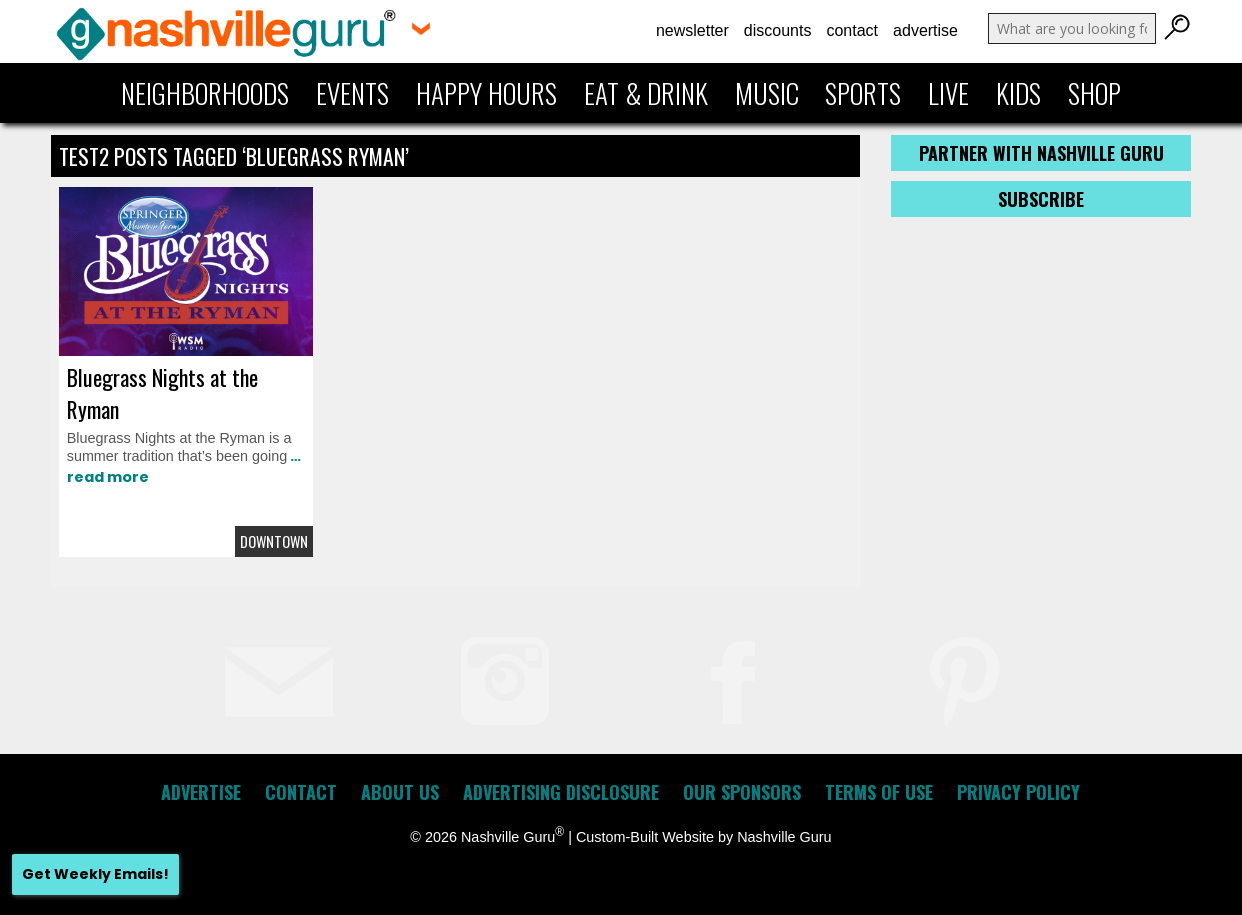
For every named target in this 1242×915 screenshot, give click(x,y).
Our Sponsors (742, 792)
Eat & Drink (646, 93)
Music (767, 93)
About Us (400, 792)
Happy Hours (486, 93)
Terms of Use (879, 792)
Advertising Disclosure (561, 792)
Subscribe (1041, 199)
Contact (852, 30)
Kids (1018, 93)
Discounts (778, 30)
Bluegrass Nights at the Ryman (162, 393)
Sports (863, 93)
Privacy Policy (1018, 792)
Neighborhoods (205, 93)
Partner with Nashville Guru (1041, 153)
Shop (1094, 93)
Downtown (274, 541)
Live (948, 93)
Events (352, 93)
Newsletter (692, 30)
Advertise (925, 30)
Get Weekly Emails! (95, 874)
